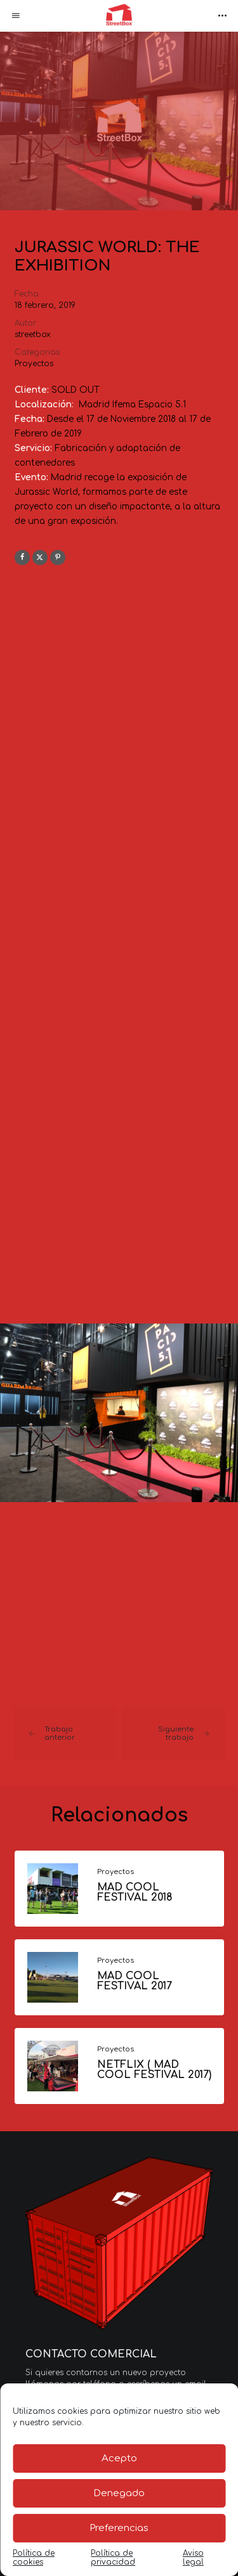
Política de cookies (34, 2557)
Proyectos (34, 363)
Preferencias (119, 2528)
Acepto (119, 2458)
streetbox (33, 334)
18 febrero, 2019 (45, 305)
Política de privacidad (113, 2557)
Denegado (119, 2493)
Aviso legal (193, 2557)
